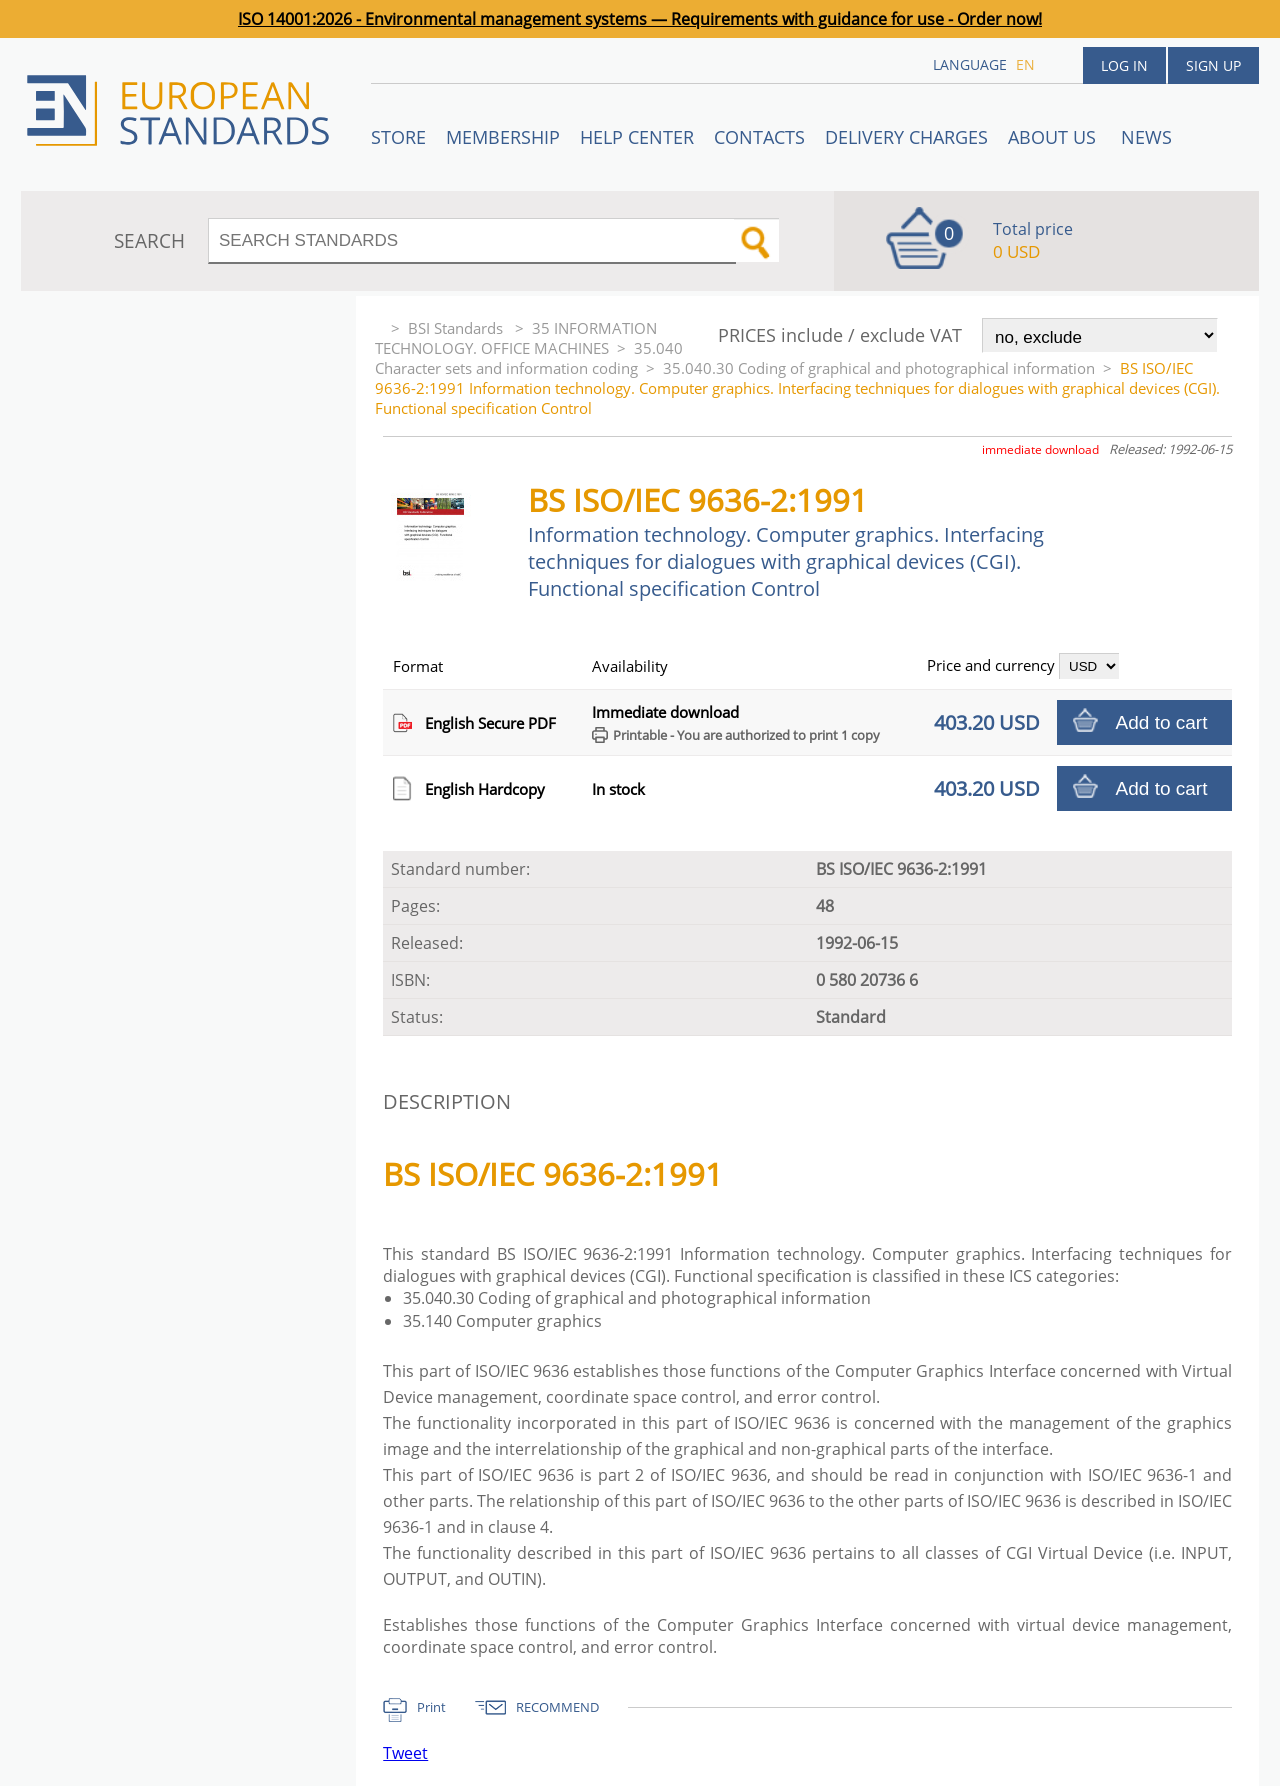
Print (431, 1707)
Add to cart (1162, 722)
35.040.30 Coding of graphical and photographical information (879, 368)
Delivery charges (906, 137)
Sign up (1213, 65)
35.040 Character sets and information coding (529, 358)
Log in (1124, 65)
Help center (637, 137)
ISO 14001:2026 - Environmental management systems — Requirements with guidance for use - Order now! (640, 19)
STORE (398, 137)
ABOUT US (1054, 137)
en (1025, 64)
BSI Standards (457, 328)
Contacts (759, 137)
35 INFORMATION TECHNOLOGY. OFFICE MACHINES (516, 338)
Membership (503, 137)
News (1146, 137)
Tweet (405, 1753)
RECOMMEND (557, 1707)
